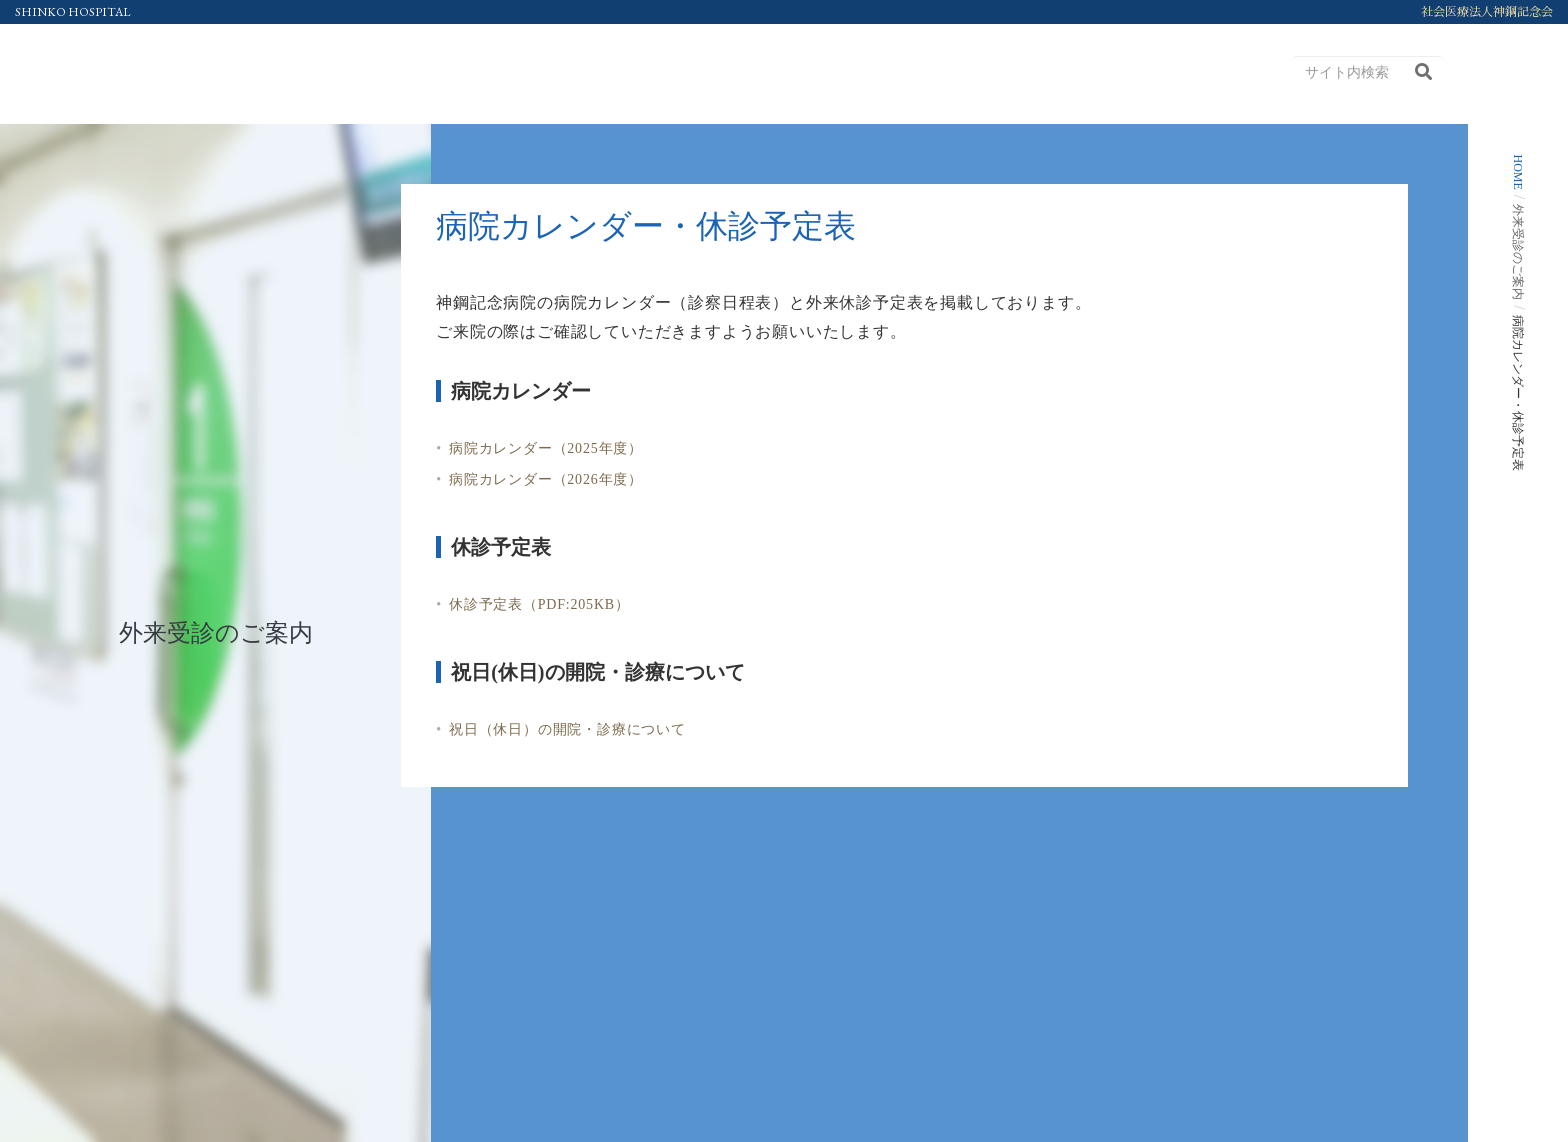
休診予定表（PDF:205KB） (539, 604)
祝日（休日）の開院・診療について (567, 729)
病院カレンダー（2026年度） (546, 479)
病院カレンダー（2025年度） (546, 448)
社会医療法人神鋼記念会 (1487, 12)
